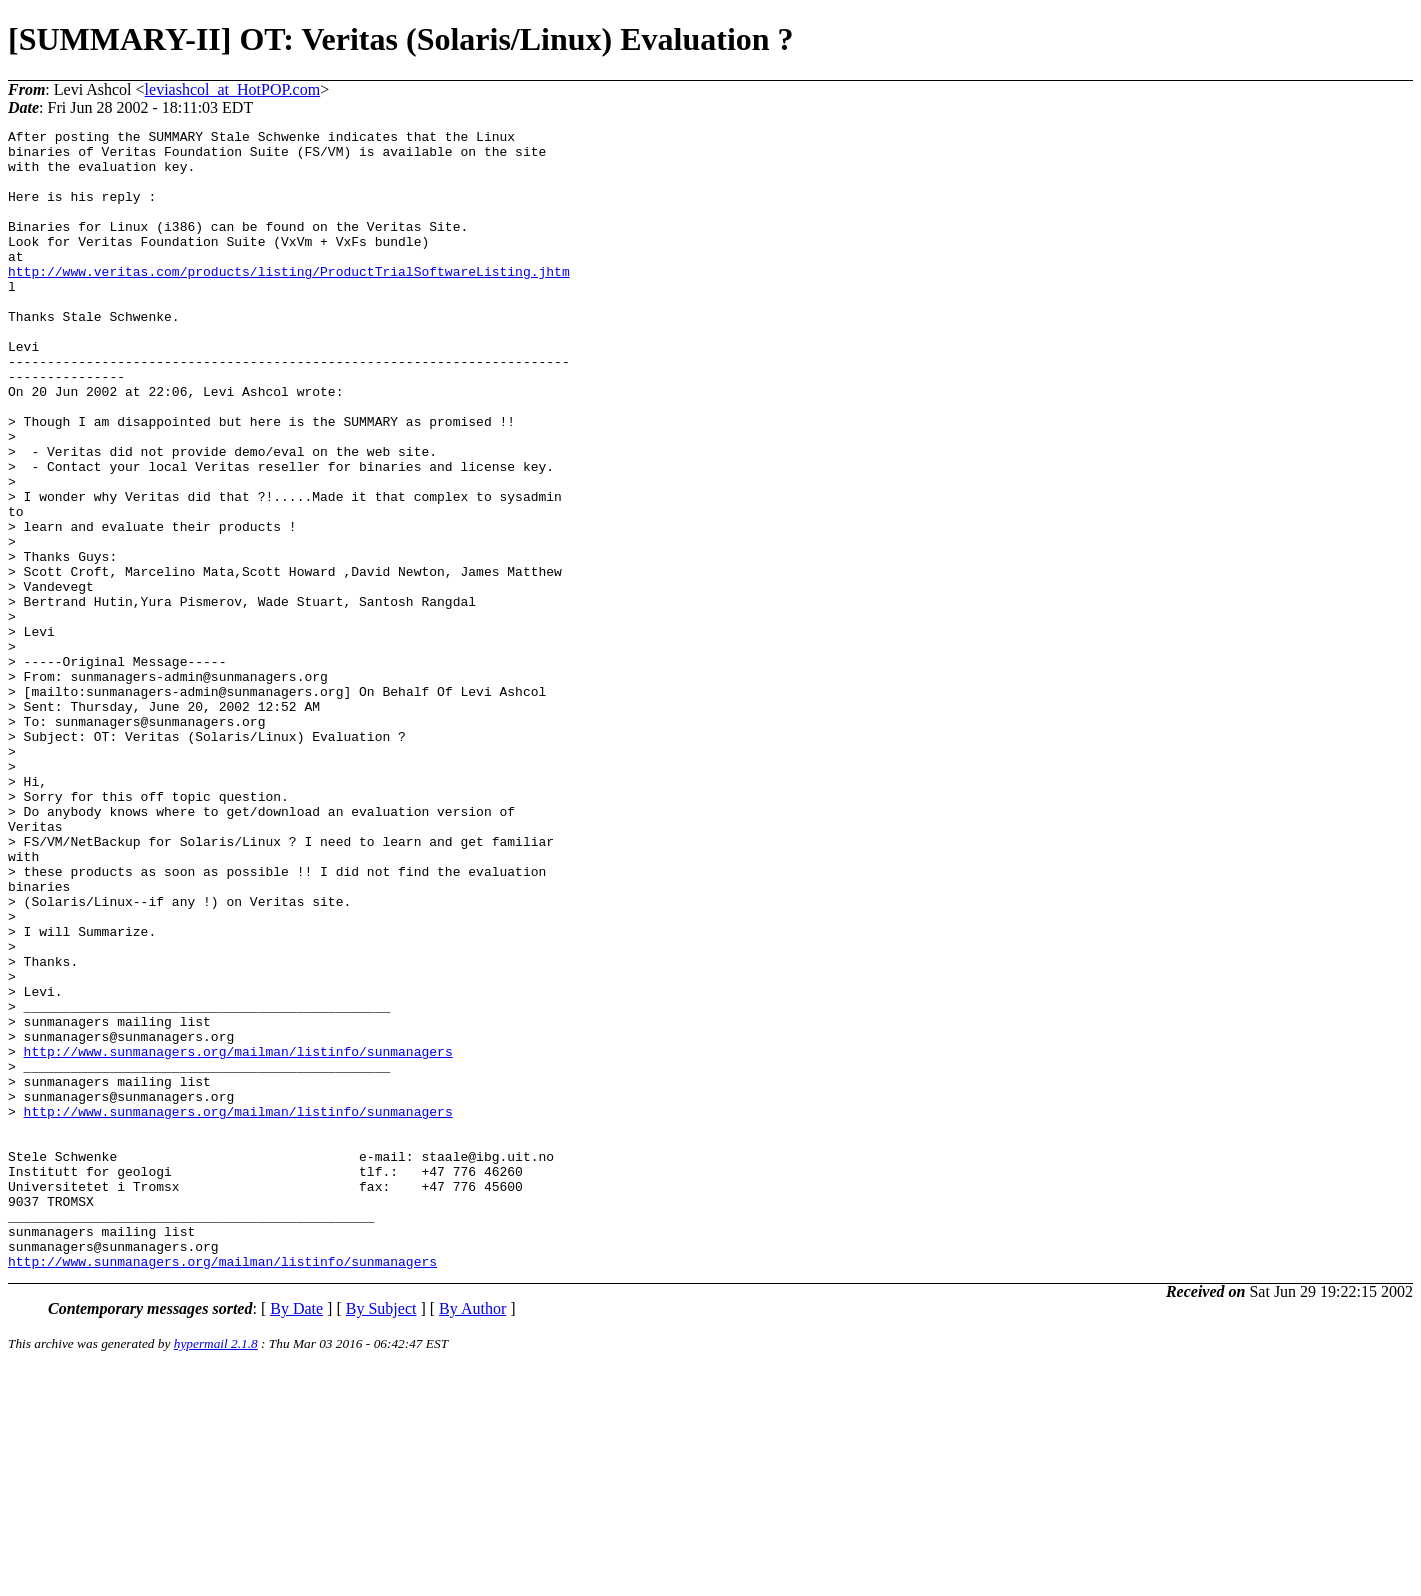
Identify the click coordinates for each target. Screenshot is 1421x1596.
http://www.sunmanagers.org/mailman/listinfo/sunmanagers (238, 1237)
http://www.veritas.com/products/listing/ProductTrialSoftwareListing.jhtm (289, 301)
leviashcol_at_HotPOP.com (233, 89)
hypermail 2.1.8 (216, 1571)
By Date (296, 1536)
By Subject (381, 1536)
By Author (472, 1536)
